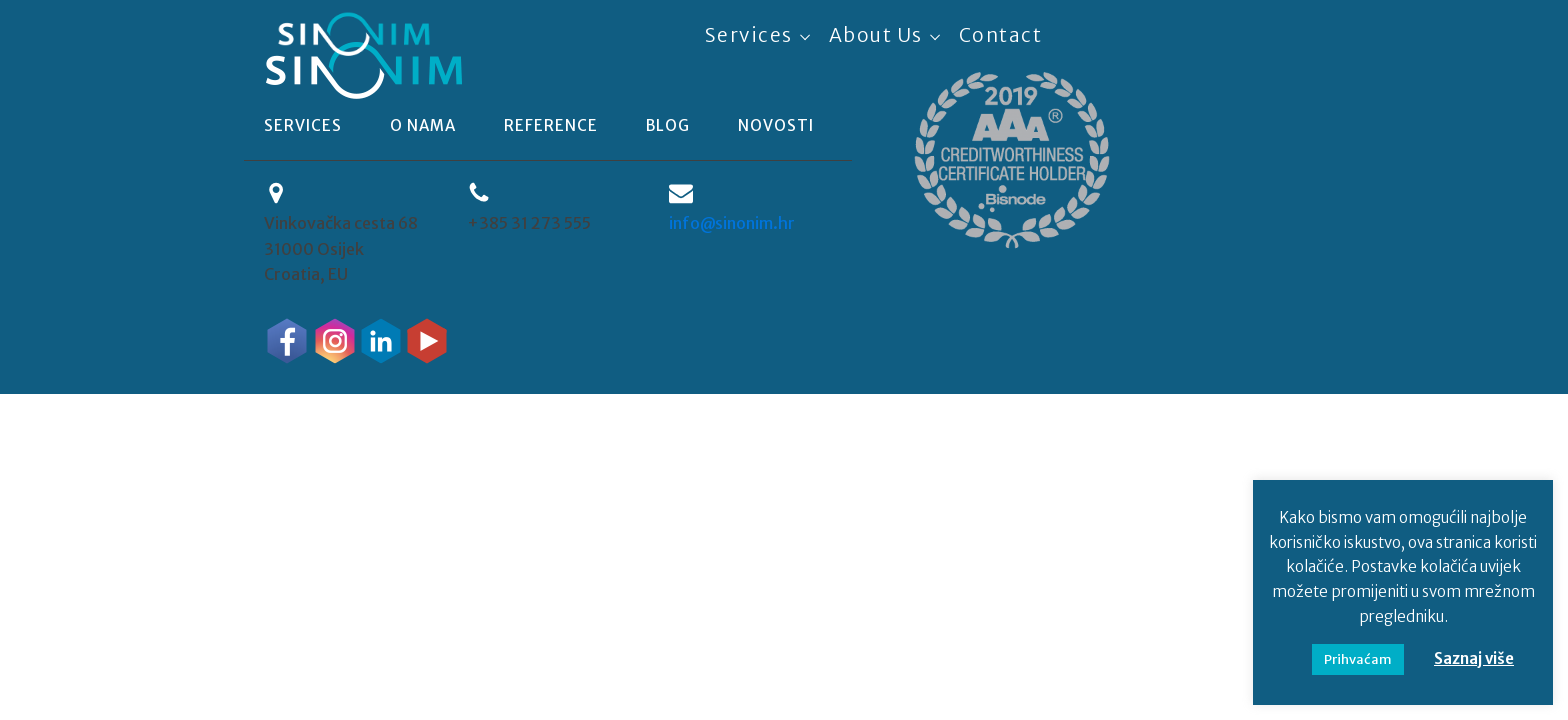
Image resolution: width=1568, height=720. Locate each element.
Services (749, 35)
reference (551, 125)
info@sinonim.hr (732, 223)
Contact (1001, 35)
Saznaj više (1474, 658)
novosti (776, 125)
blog (668, 125)
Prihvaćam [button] (1358, 659)
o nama (423, 125)
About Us (876, 35)
